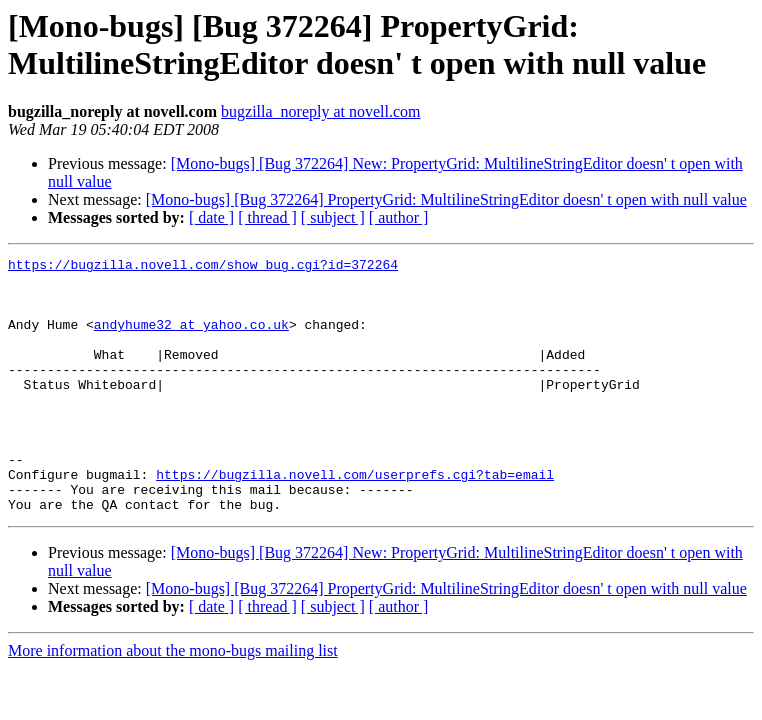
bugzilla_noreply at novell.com (321, 111)
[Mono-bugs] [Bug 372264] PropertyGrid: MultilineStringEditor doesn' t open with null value (446, 199)
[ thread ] (267, 217)
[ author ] (399, 217)
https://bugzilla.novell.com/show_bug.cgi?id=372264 (203, 267)
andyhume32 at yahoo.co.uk (191, 339)
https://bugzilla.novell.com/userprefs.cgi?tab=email (355, 519)
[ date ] (211, 217)
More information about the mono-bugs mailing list (173, 701)
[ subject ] (333, 217)
